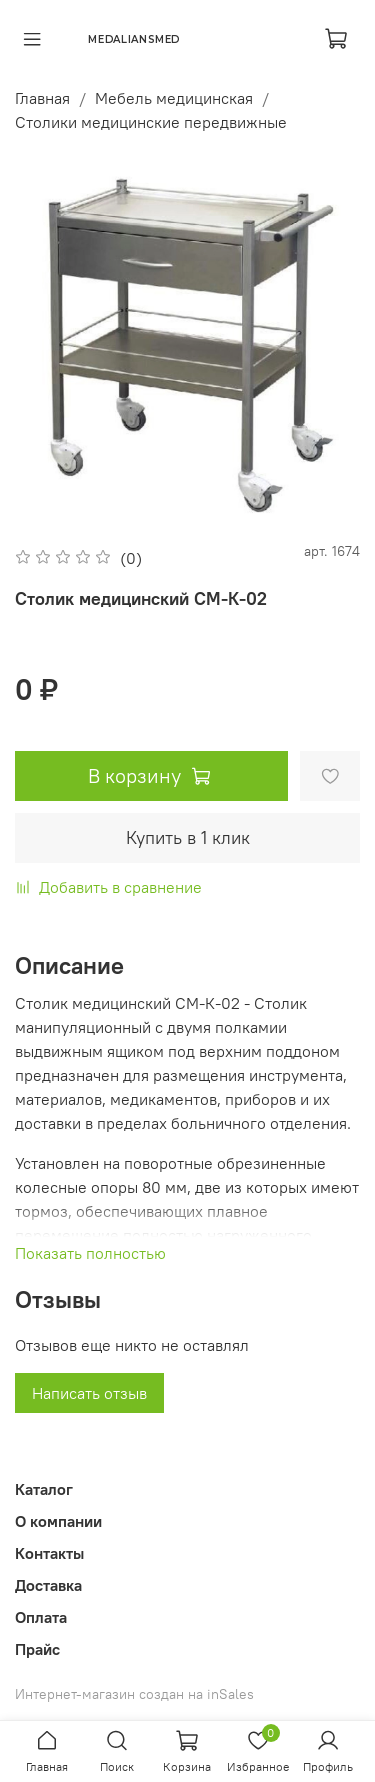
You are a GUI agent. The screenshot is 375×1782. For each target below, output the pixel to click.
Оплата (41, 1617)
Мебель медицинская (174, 98)
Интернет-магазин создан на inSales (134, 1694)
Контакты (49, 1553)
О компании (58, 1521)
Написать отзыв (89, 1393)
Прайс (37, 1649)
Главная (42, 98)
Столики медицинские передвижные (151, 122)
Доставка (48, 1585)
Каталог (44, 1489)
